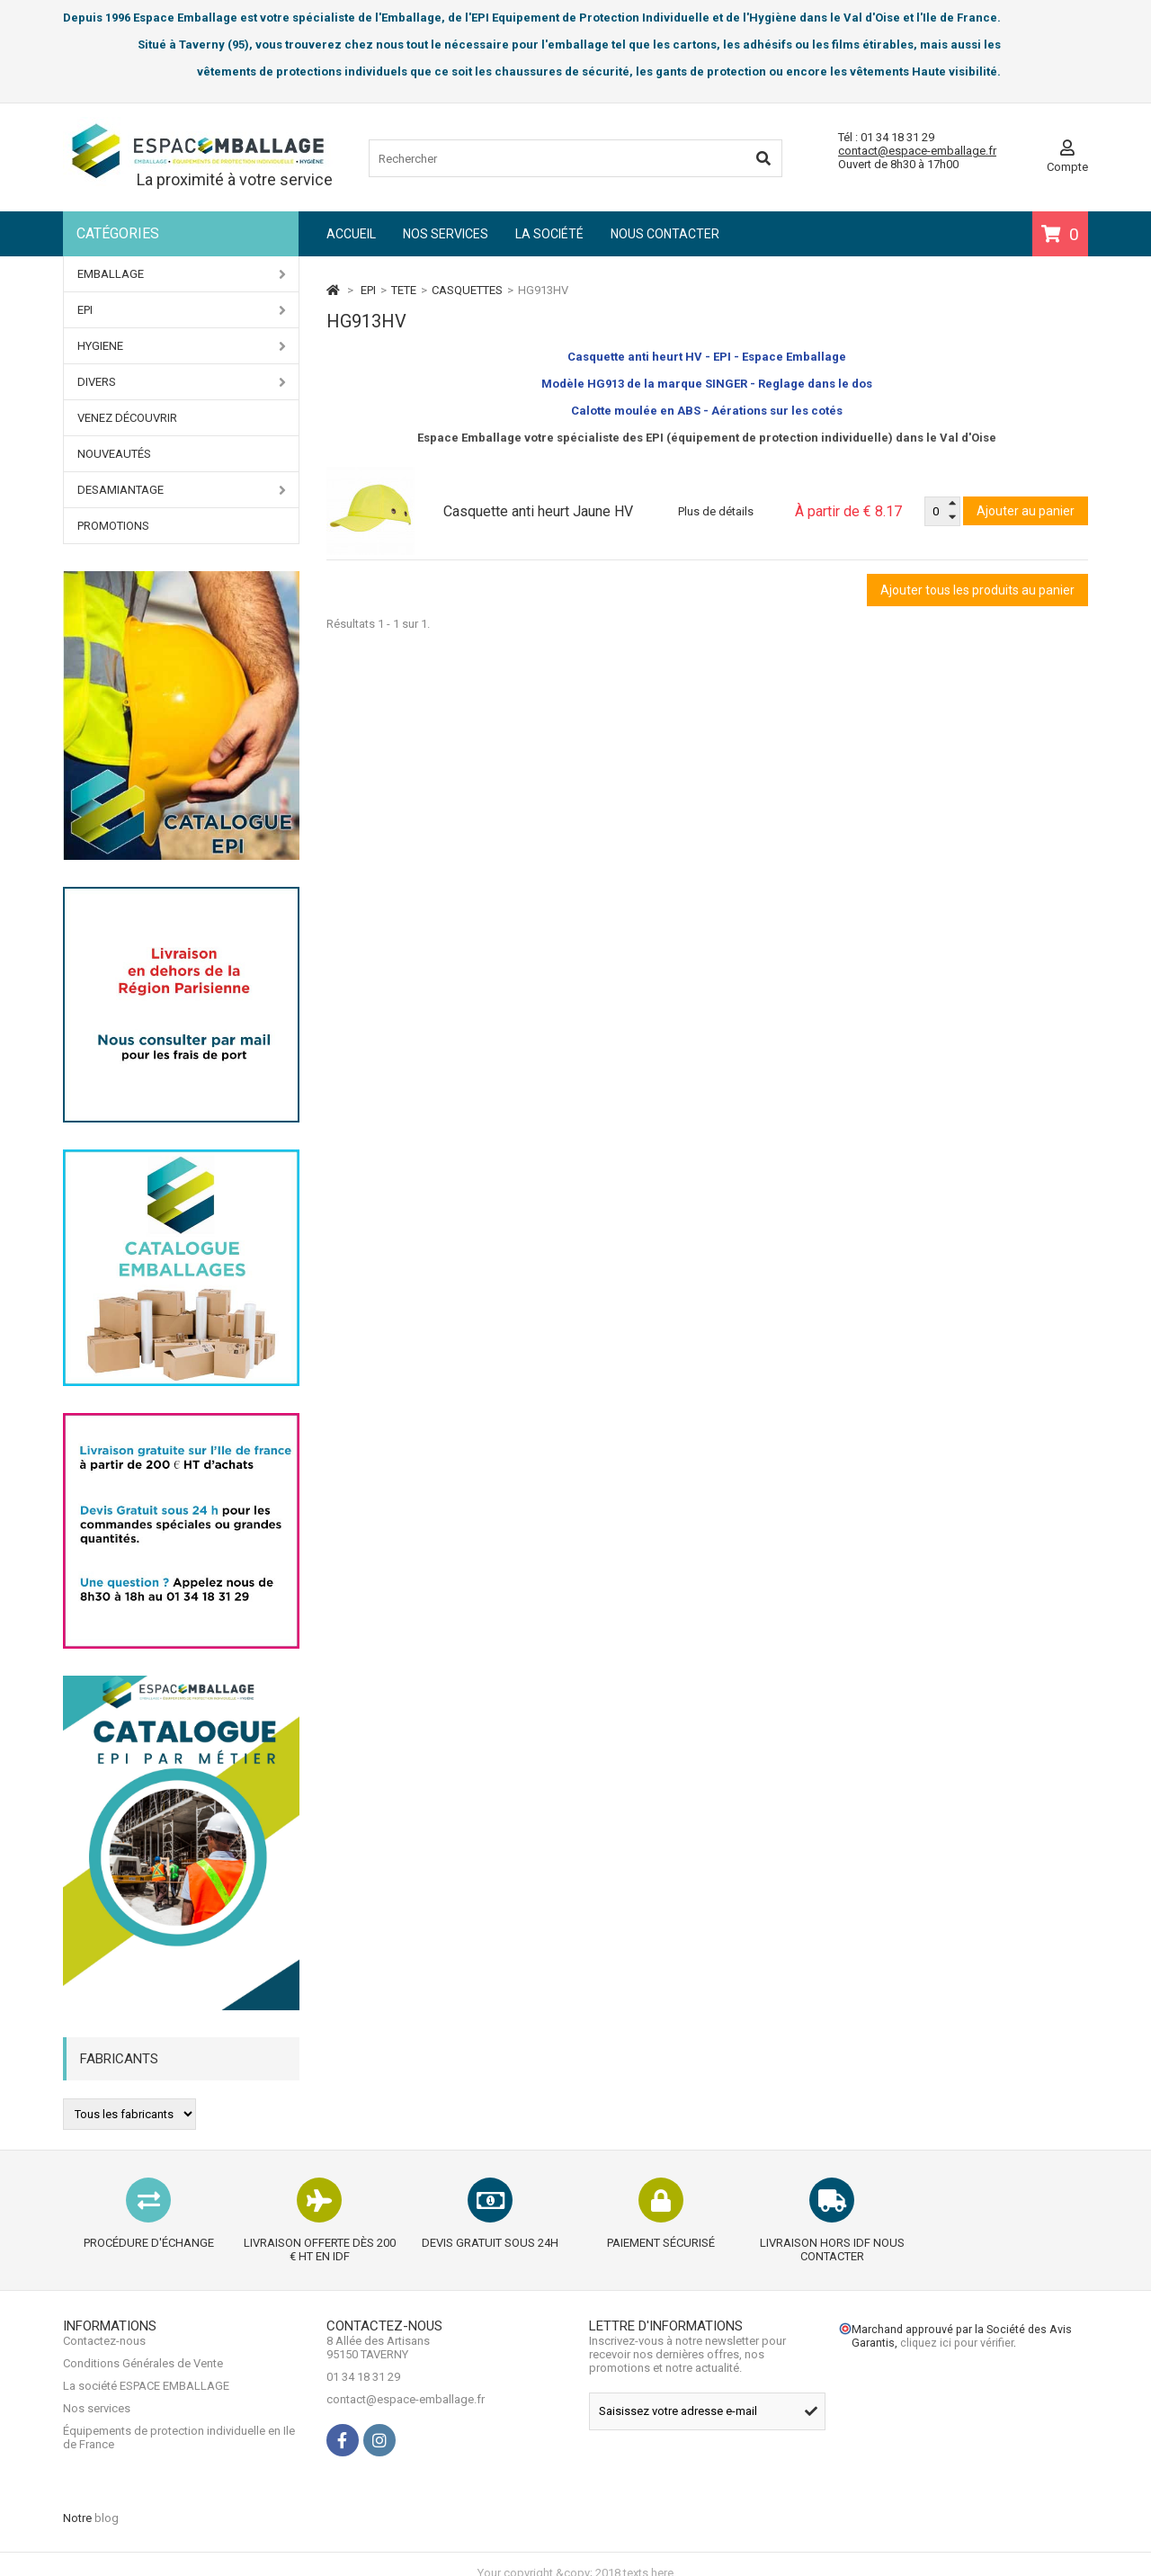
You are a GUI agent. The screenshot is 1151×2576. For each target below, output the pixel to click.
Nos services (445, 234)
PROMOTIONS (113, 525)
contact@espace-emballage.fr (917, 150)
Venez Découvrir (127, 418)
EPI (181, 310)
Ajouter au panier (1026, 511)
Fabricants (119, 2059)
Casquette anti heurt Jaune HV (538, 511)
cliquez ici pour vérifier (956, 2363)
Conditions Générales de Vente (143, 2397)
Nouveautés (114, 454)
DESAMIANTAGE (181, 490)
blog (106, 2501)
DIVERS (181, 382)
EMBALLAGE (181, 274)
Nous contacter (665, 234)
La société (549, 234)
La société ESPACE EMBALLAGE (146, 2420)
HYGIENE (181, 346)
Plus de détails (716, 511)
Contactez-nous (104, 2375)
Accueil (351, 234)
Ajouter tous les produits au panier (977, 590)
